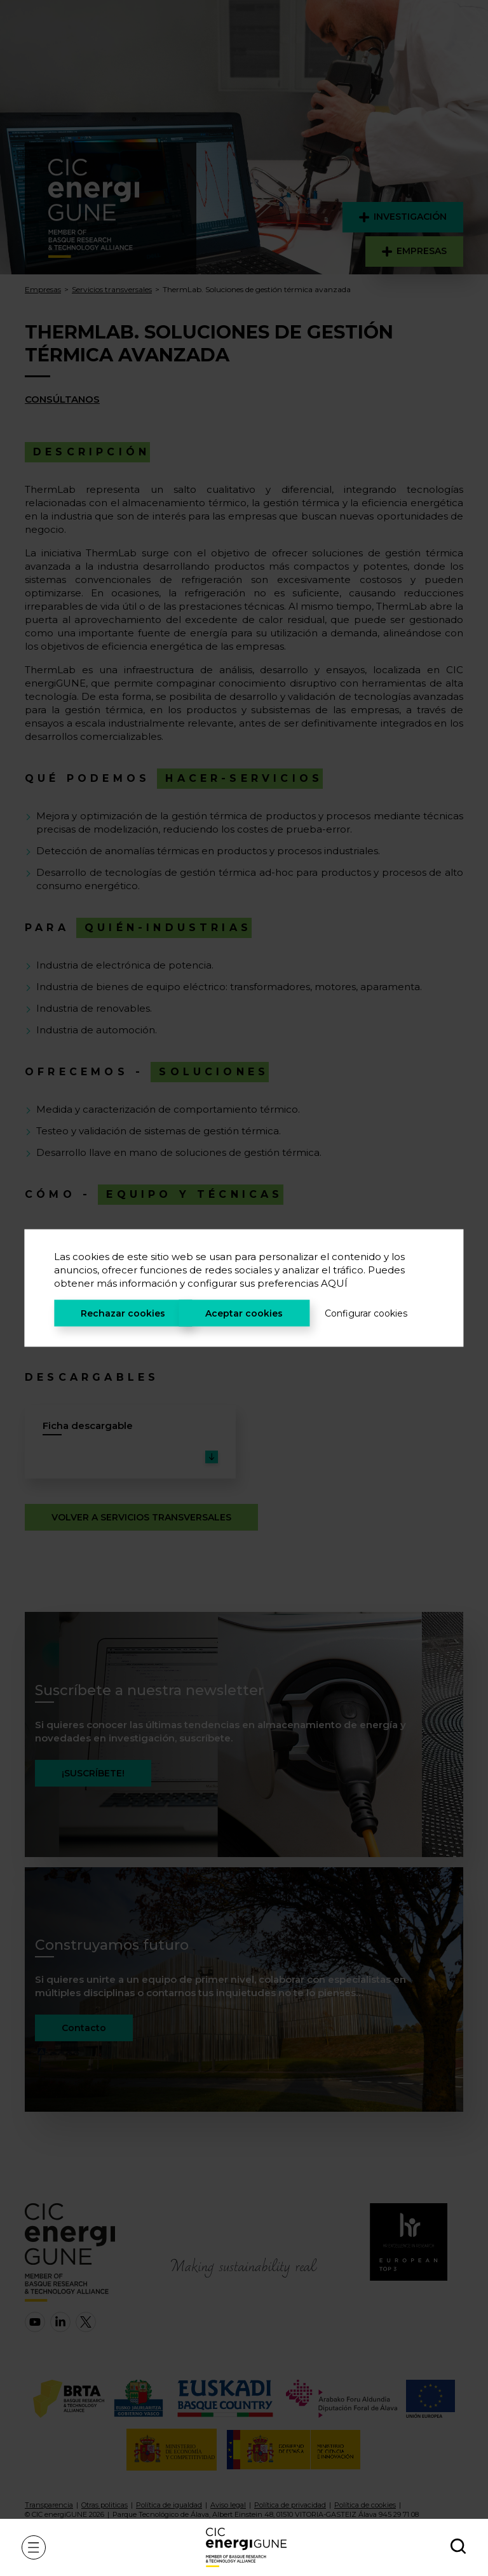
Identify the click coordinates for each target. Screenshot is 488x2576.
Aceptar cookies (244, 1313)
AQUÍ (334, 1283)
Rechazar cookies (123, 1313)
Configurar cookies (366, 1313)
